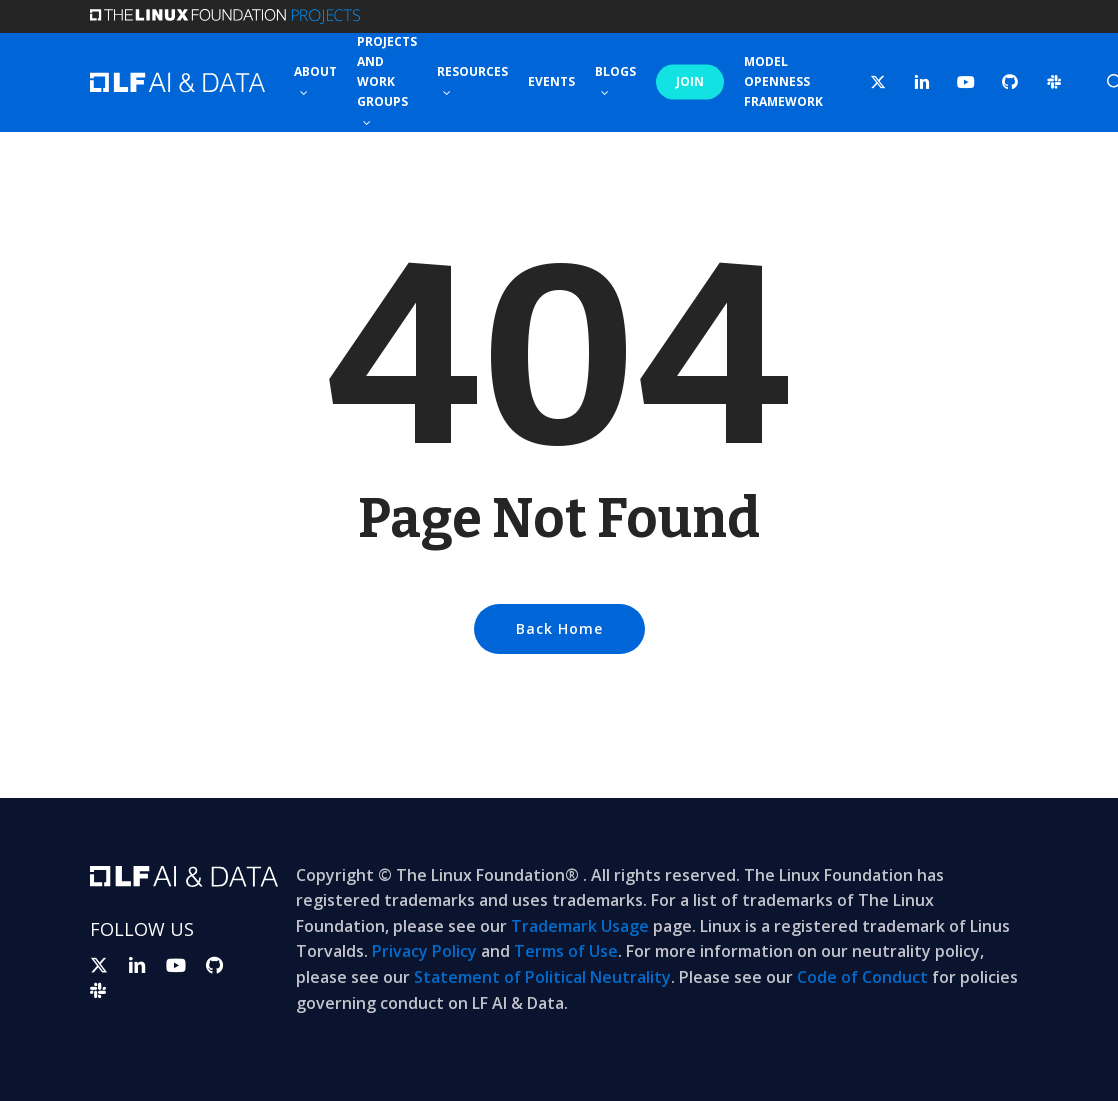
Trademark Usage (580, 926)
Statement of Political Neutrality (542, 977)
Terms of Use (566, 951)
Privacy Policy (424, 951)
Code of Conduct (862, 977)
